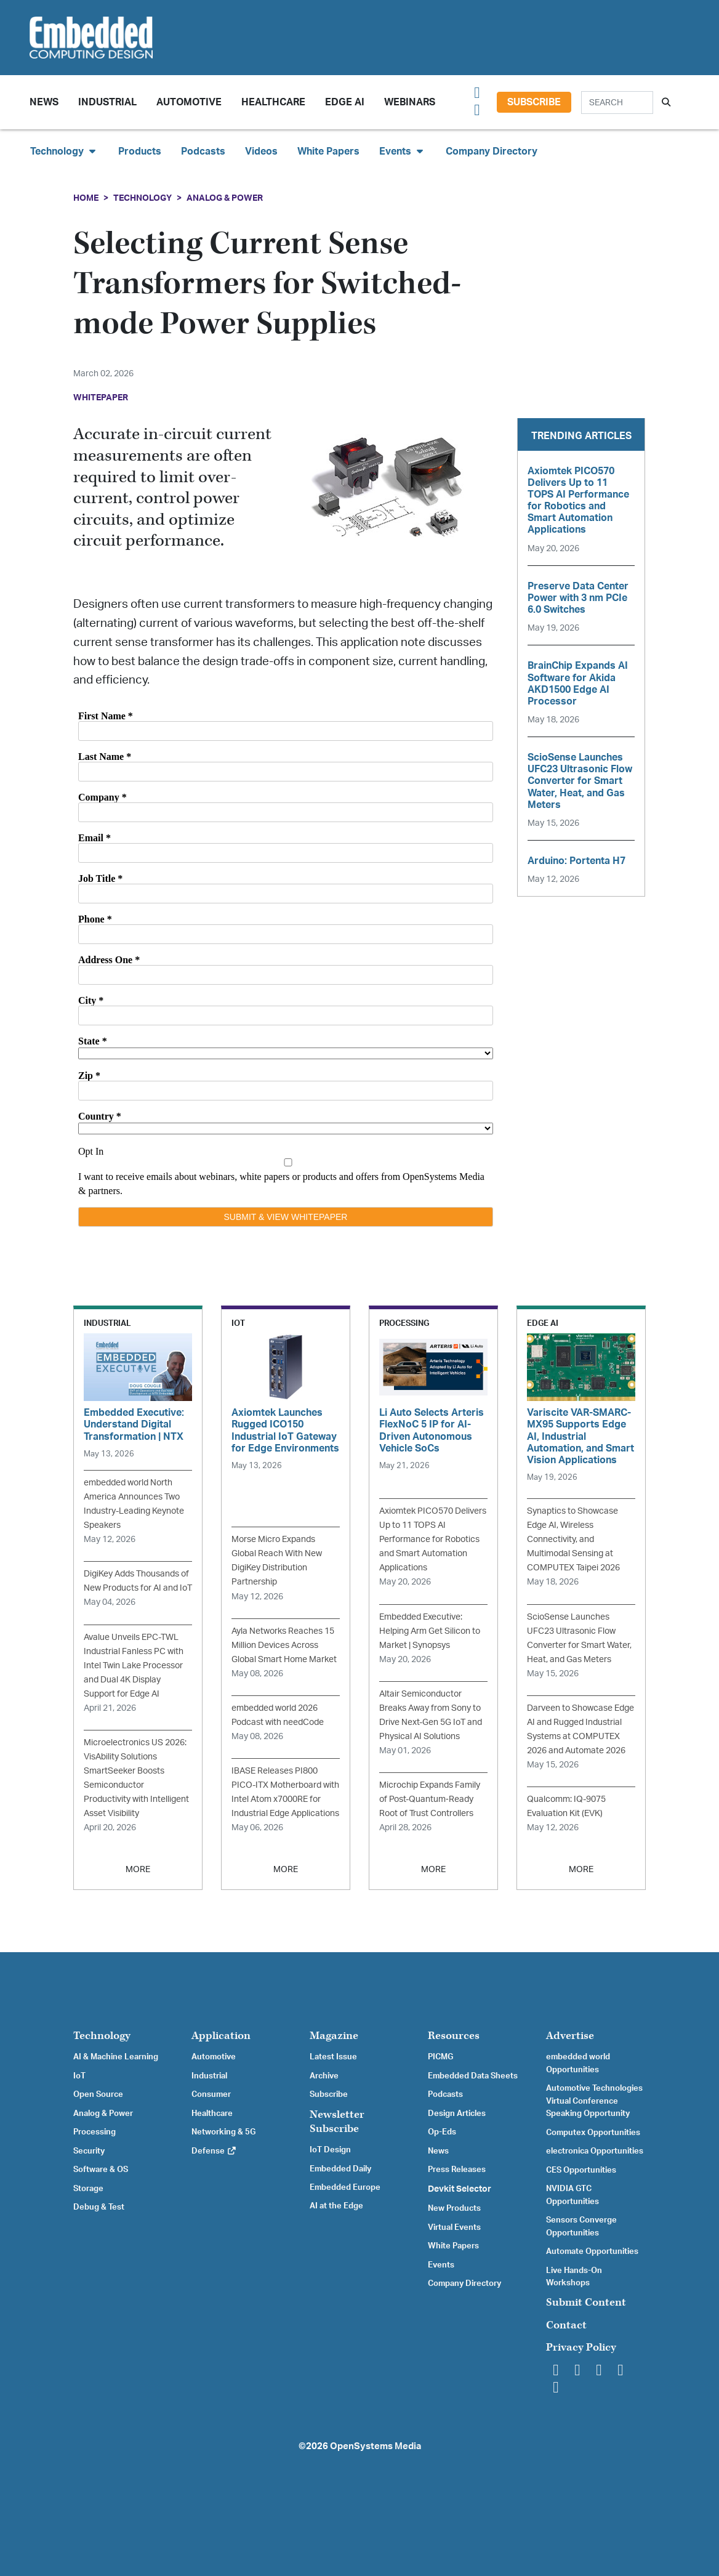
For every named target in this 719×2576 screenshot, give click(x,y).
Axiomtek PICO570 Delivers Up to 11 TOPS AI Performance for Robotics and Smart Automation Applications (432, 1539)
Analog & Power (225, 198)
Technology (142, 198)
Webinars (409, 102)
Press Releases (457, 2169)
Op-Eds (442, 2132)
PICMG (440, 2057)
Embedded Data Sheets (473, 2076)
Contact (566, 2325)
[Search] (617, 102)
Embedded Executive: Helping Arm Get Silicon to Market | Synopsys (429, 1631)
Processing (94, 2132)
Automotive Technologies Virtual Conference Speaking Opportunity (594, 2101)
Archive (324, 2076)
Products (139, 151)
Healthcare (273, 102)
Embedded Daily (340, 2169)
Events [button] (402, 151)
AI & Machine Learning (115, 2057)
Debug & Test (98, 2207)
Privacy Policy (581, 2347)
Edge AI (344, 102)
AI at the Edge (336, 2206)
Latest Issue (333, 2057)
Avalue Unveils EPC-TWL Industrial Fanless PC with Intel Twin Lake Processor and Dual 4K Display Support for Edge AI (133, 1665)
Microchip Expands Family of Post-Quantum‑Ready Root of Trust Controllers (429, 1799)
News (438, 2151)
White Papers (328, 151)
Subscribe (534, 102)
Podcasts (203, 151)
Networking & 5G (223, 2132)
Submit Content (586, 2302)
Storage (88, 2188)
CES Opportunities (581, 2170)
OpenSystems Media (375, 2446)
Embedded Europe (345, 2187)
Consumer (211, 2094)
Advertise (570, 2036)
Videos (261, 151)
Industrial (107, 102)
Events (441, 2265)
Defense (213, 2151)
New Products (454, 2208)
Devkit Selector (459, 2189)
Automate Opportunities (592, 2251)
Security (89, 2151)
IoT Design (330, 2150)
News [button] (44, 102)
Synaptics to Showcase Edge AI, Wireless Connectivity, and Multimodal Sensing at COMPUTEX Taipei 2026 (573, 1539)
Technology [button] (64, 151)
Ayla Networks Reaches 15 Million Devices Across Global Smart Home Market (284, 1645)
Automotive (189, 102)
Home (85, 198)
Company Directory (491, 151)
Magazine (334, 2036)
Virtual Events (454, 2227)
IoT (79, 2076)
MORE (138, 1869)
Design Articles (457, 2113)
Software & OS (100, 2169)
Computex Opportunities (593, 2132)
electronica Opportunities (594, 2151)
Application (221, 2036)
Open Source (98, 2094)
